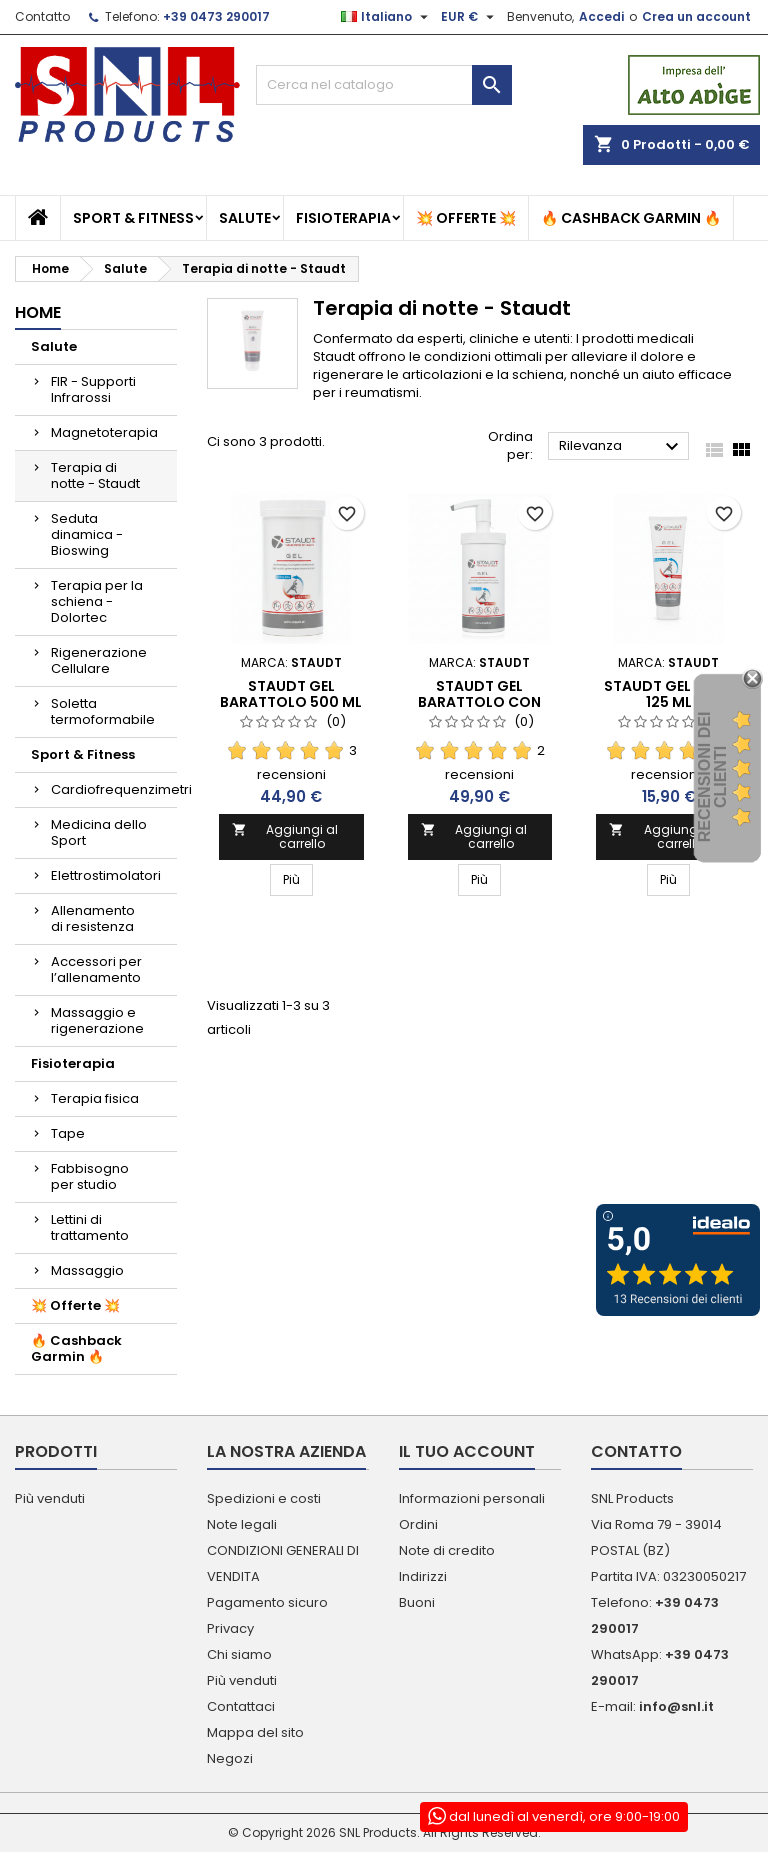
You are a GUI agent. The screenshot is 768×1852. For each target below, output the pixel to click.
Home (38, 312)
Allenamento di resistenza (93, 918)
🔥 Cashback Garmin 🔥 (631, 218)
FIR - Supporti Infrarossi (93, 389)
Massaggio (87, 1270)
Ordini (418, 1524)
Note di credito (447, 1550)
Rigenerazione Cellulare (99, 660)
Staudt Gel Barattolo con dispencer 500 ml (480, 702)
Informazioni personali (472, 1498)
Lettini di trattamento (90, 1227)
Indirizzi (423, 1576)
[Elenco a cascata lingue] (387, 17)
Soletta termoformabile (103, 711)
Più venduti (50, 1498)
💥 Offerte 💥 (466, 218)
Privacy (230, 1628)
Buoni (417, 1602)
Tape (68, 1133)
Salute (245, 218)
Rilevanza (621, 447)
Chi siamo (239, 1654)
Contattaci (241, 1706)
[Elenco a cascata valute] (470, 17)
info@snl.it (676, 1706)
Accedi (601, 16)
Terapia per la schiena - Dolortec (97, 601)
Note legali (242, 1524)
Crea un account (696, 16)
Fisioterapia (343, 218)
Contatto (42, 16)
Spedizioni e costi (264, 1498)
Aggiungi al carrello (285, 836)
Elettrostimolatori (106, 875)
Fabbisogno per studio (90, 1176)
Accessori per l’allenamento (96, 969)
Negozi (230, 1758)
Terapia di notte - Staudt (95, 475)
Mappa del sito (255, 1732)
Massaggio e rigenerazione (97, 1020)
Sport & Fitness (133, 218)
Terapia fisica (95, 1098)
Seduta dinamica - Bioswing (87, 534)
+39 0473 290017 (216, 16)
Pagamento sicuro (267, 1602)
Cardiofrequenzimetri (114, 789)
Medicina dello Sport (99, 832)
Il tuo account (467, 1451)
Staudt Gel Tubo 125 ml (669, 694)
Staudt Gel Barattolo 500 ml (291, 694)
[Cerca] (384, 85)
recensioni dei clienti (712, 777)
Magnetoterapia (104, 432)
